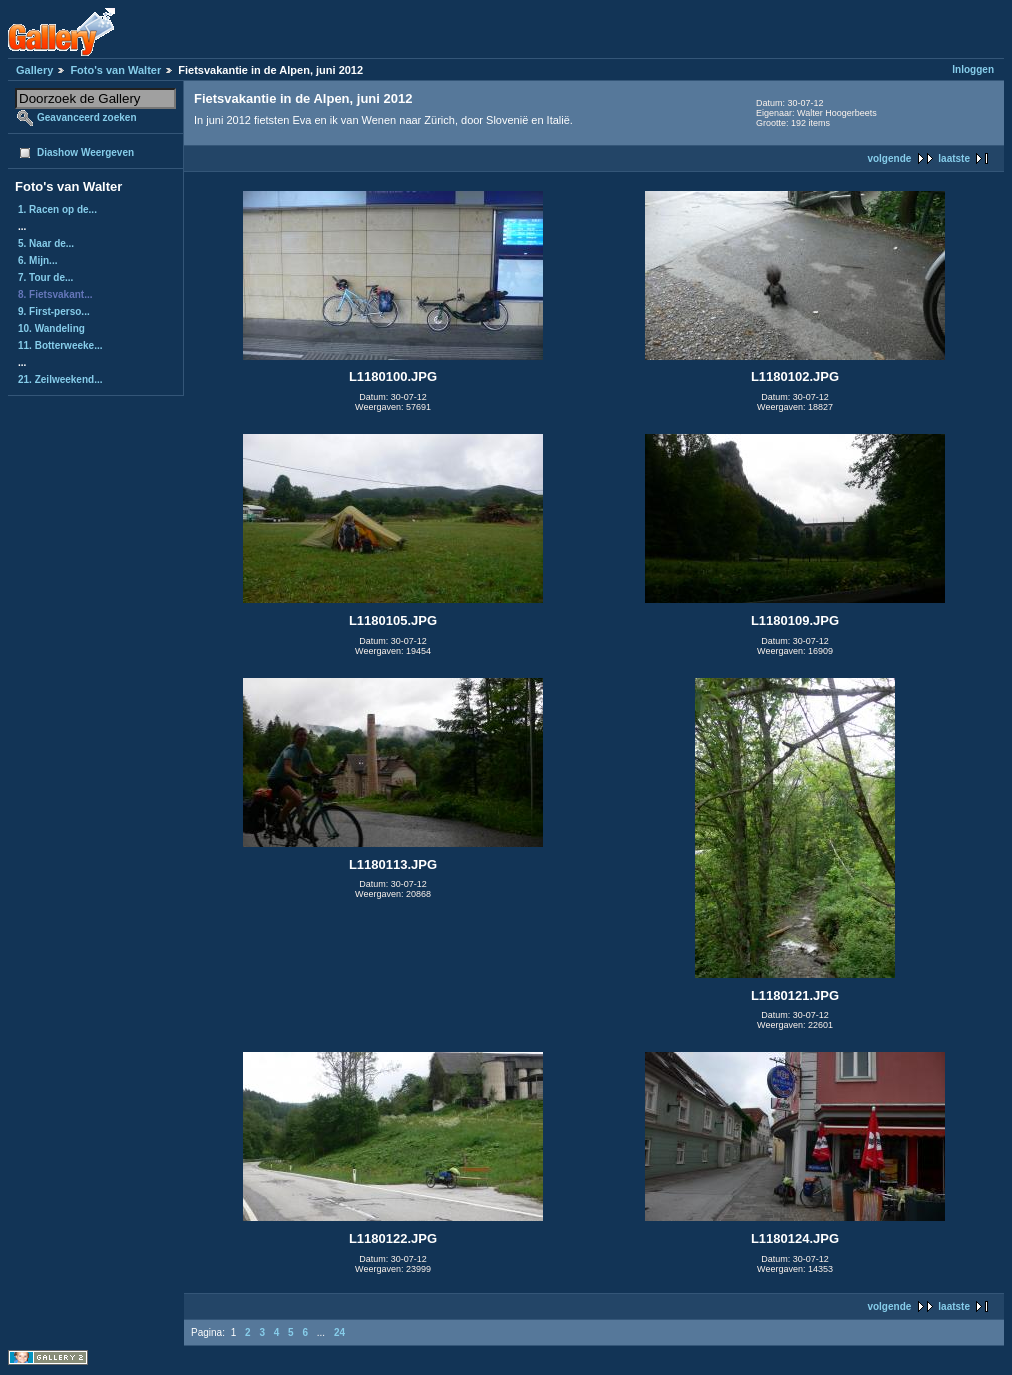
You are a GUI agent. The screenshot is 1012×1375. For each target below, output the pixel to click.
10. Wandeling (51, 328)
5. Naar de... (46, 243)
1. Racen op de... (57, 209)
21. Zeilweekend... (60, 379)
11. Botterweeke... (60, 345)
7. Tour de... (45, 277)
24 (339, 1332)
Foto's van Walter (115, 70)
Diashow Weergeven (85, 152)
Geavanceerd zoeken (87, 117)
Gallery (34, 70)
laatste (954, 158)
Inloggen (973, 69)
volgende (889, 158)
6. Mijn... (37, 260)
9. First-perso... (54, 311)
